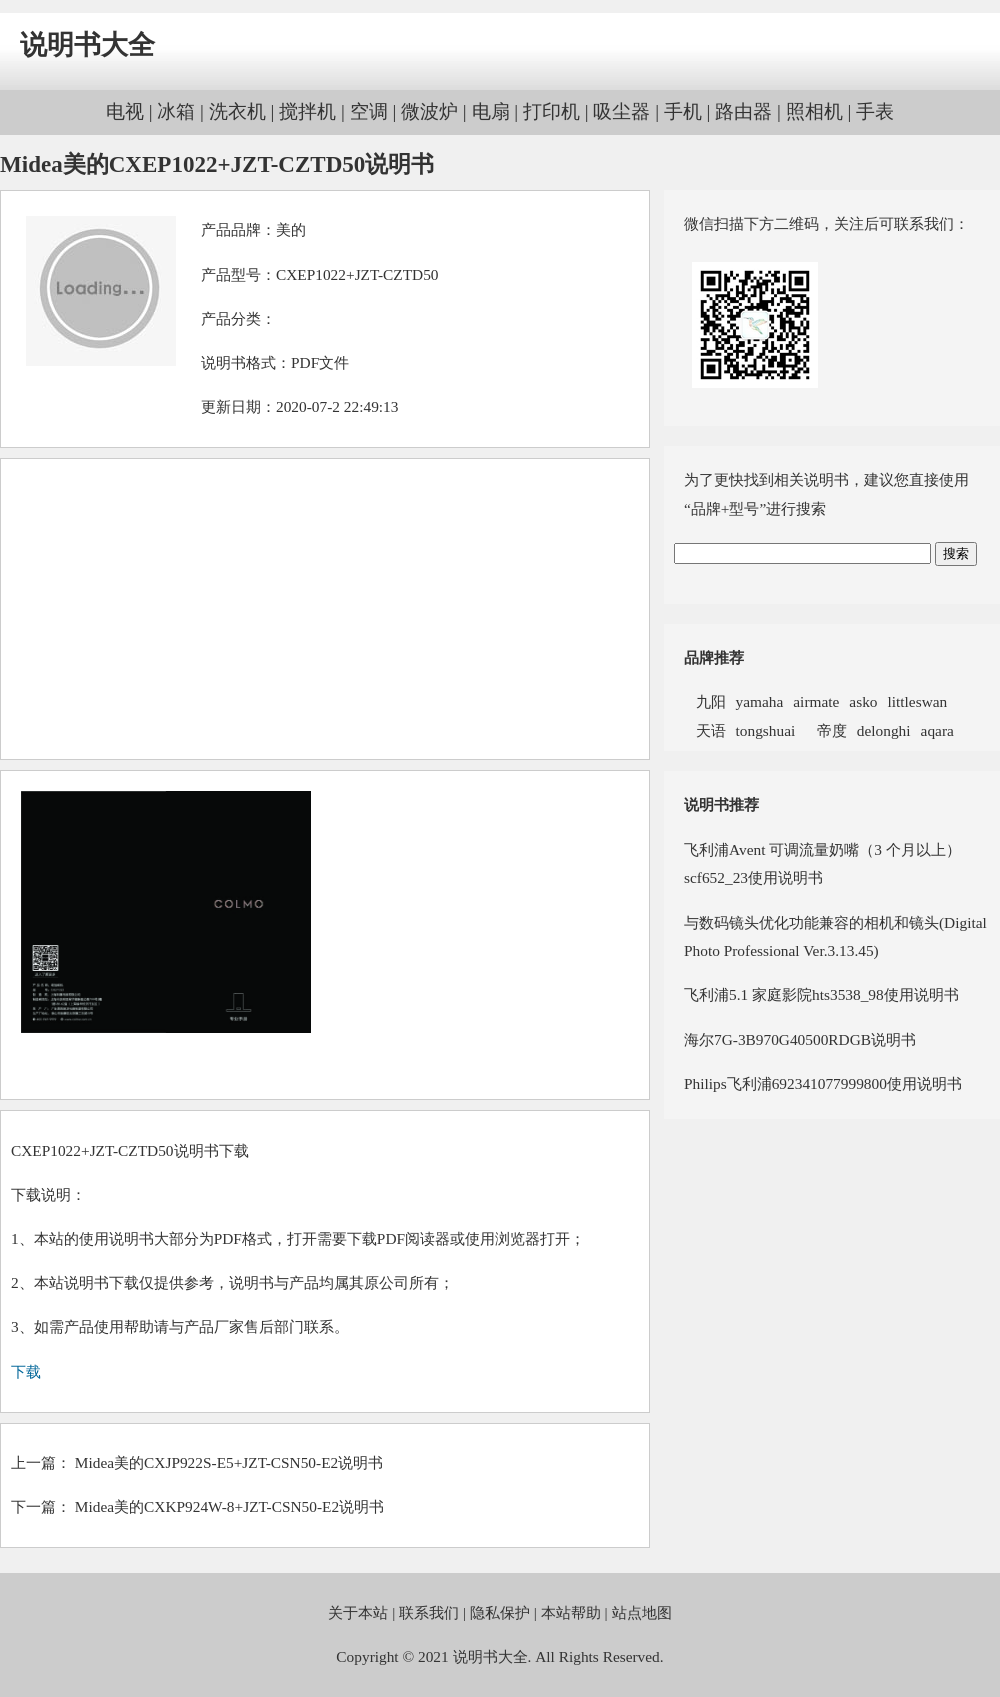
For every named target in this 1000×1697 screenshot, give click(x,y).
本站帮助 (571, 1612)
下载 (26, 1371)
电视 (125, 111)
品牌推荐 (714, 657)
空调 (369, 111)
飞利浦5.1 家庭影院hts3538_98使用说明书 (821, 994)
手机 (683, 111)
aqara (937, 730)
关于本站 (358, 1612)
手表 (875, 111)
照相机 (814, 111)
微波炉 (429, 111)
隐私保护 (500, 1612)
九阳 (705, 701)
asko (863, 701)
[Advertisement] (325, 609)
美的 (291, 229)
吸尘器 (621, 111)
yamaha (760, 701)
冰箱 (176, 111)
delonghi (884, 730)
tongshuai (766, 730)
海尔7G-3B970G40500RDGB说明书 (800, 1039)
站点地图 (642, 1612)
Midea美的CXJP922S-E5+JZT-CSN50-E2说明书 (229, 1462)
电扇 (491, 111)
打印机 (551, 111)
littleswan (918, 701)
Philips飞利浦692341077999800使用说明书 (823, 1083)
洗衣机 (237, 111)
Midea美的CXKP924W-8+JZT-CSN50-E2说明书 (229, 1506)
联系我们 (429, 1612)
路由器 (743, 111)
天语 (705, 730)
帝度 (826, 730)
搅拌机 (307, 111)
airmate (816, 701)
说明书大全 (87, 45)
